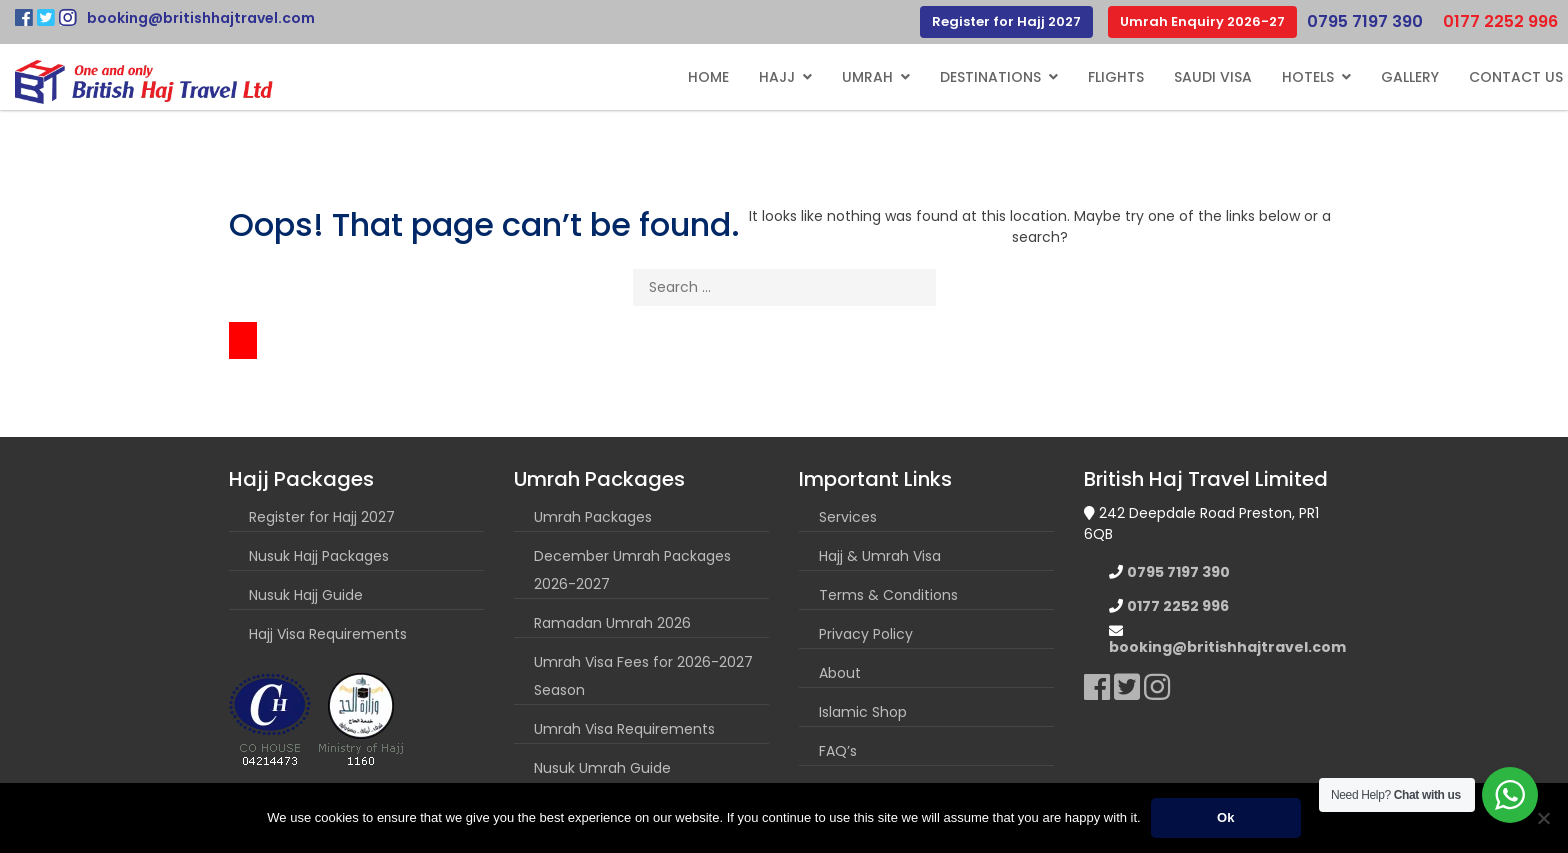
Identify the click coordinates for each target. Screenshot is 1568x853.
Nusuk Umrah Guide (602, 768)
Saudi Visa (1213, 77)
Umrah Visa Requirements (624, 729)
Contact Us (1516, 77)
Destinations (990, 77)
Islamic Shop (863, 712)
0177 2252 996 (1500, 21)
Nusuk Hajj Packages (319, 556)
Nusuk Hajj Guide (306, 595)
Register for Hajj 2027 (1006, 21)
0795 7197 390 (1365, 21)
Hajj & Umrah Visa (880, 556)
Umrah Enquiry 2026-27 (1202, 21)
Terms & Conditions (888, 595)
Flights (1116, 77)
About (840, 673)
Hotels (1308, 77)
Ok (1225, 817)
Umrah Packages (593, 517)
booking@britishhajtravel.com (201, 18)
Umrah (867, 77)
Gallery (1410, 77)
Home (708, 77)
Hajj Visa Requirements (328, 634)
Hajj (777, 77)
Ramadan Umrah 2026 (612, 623)
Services (848, 517)
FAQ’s (838, 751)
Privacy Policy (866, 634)
